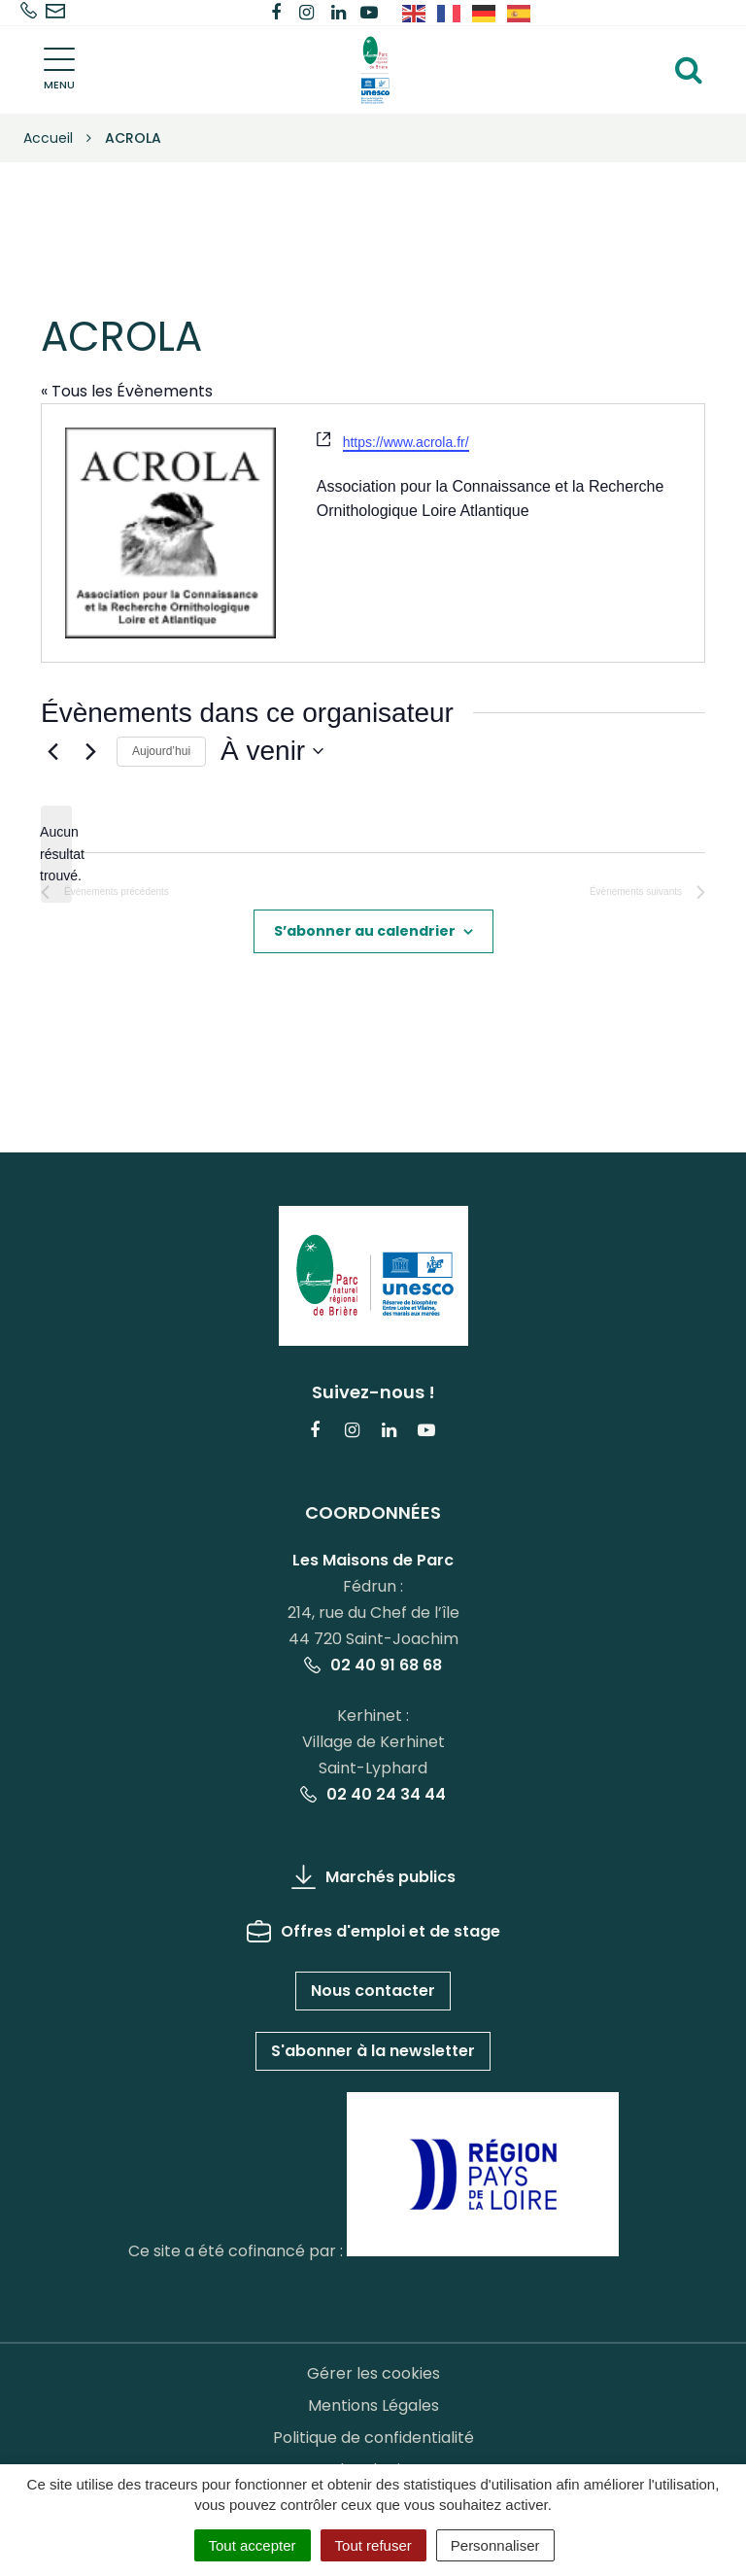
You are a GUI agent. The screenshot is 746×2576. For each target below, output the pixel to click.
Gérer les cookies (373, 2373)
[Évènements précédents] (52, 751)
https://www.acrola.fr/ (406, 442)
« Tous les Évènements (127, 391)
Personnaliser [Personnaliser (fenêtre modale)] (495, 2545)
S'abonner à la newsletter (373, 2051)
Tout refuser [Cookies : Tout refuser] (373, 2545)
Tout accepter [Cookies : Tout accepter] (252, 2545)
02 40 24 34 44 (373, 1794)
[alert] (56, 854)
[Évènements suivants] (90, 751)
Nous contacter (373, 1990)
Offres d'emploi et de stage (373, 1931)
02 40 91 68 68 (373, 1665)
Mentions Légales (373, 2405)
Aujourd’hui (161, 751)
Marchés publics (373, 1877)
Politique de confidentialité (373, 2437)
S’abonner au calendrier (365, 931)
